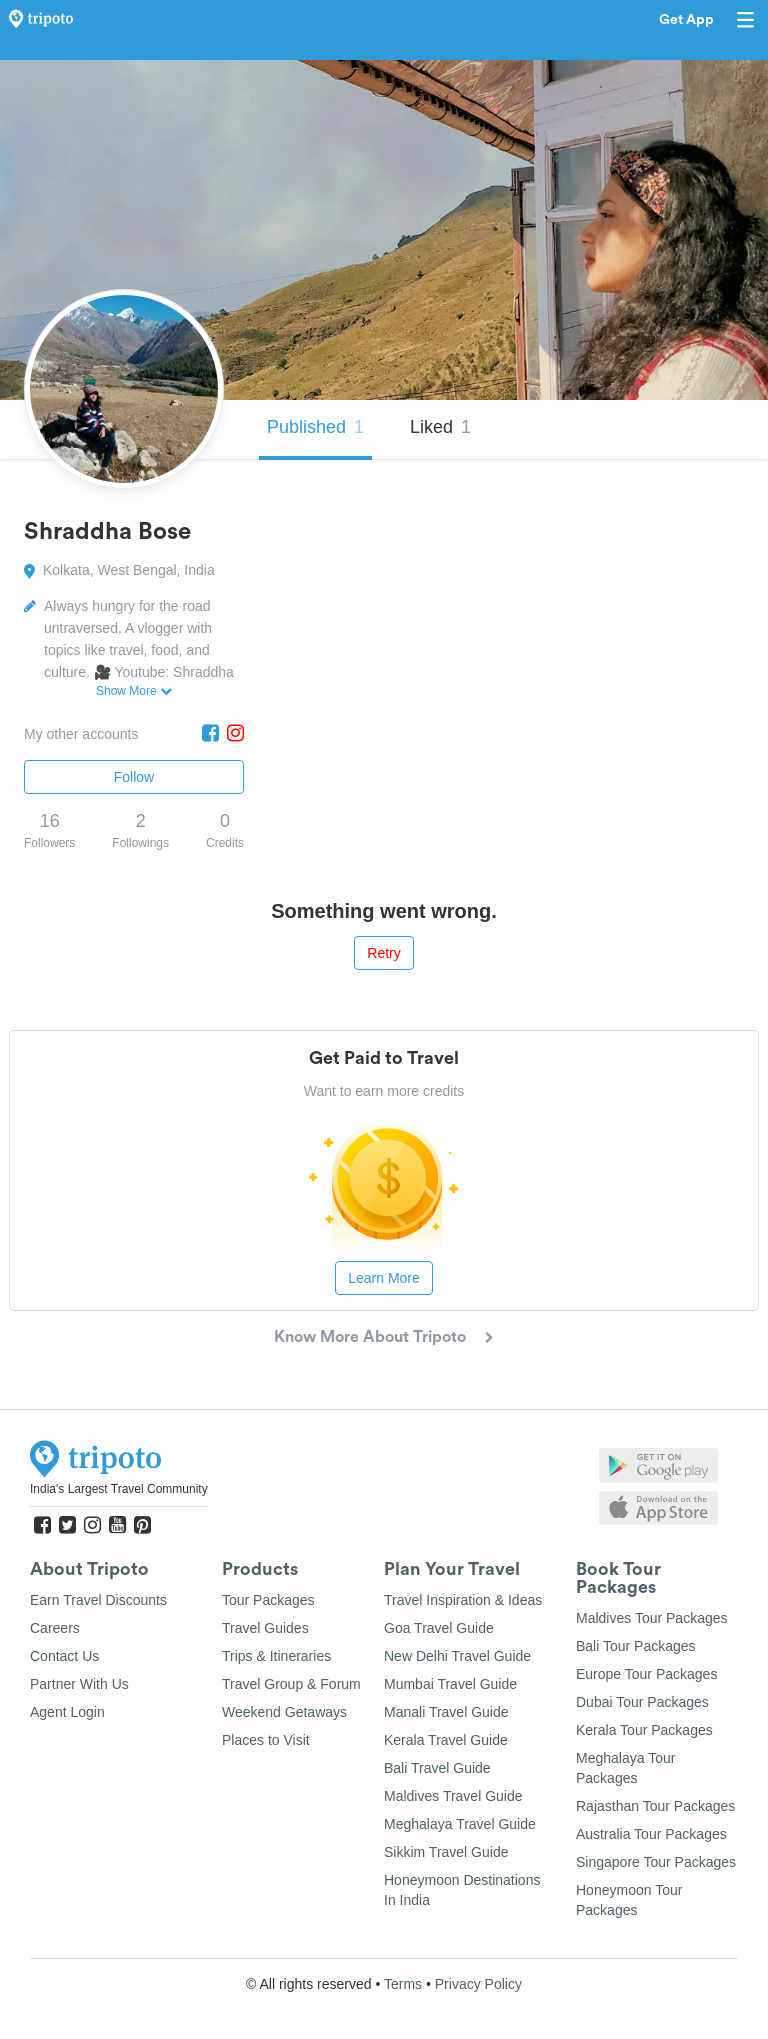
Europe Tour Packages (646, 1674)
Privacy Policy (478, 1984)
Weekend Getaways (284, 1712)
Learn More (384, 1278)
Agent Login (67, 1712)
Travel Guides (265, 1628)
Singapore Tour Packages (656, 1862)
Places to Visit (266, 1740)
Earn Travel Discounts (98, 1600)
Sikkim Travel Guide (446, 1852)
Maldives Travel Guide (453, 1796)
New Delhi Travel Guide (457, 1656)
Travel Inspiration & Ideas (463, 1600)
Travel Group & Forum (291, 1684)
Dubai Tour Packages (642, 1702)
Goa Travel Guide (439, 1628)
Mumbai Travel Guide (450, 1684)
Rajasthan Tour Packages (655, 1806)
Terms (403, 1984)
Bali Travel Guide (437, 1768)
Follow (134, 777)
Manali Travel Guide (446, 1712)
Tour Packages (268, 1600)
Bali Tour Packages (636, 1646)
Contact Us (64, 1656)
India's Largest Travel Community (119, 1489)
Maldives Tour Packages (651, 1618)
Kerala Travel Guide (446, 1740)
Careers (55, 1628)
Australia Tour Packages (651, 1834)
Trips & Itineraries (276, 1656)
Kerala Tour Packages (644, 1730)
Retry (383, 953)
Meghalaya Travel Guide (460, 1824)
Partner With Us (79, 1684)
